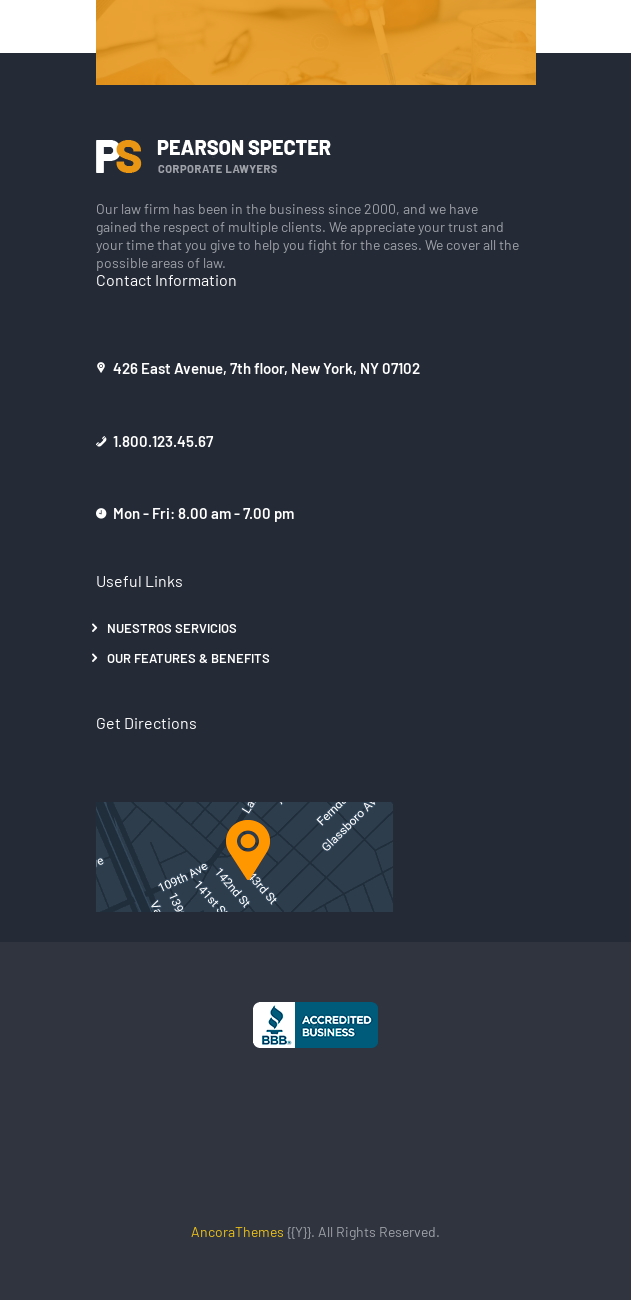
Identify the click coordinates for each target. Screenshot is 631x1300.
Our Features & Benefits (188, 657)
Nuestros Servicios (172, 627)
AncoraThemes (237, 1231)
